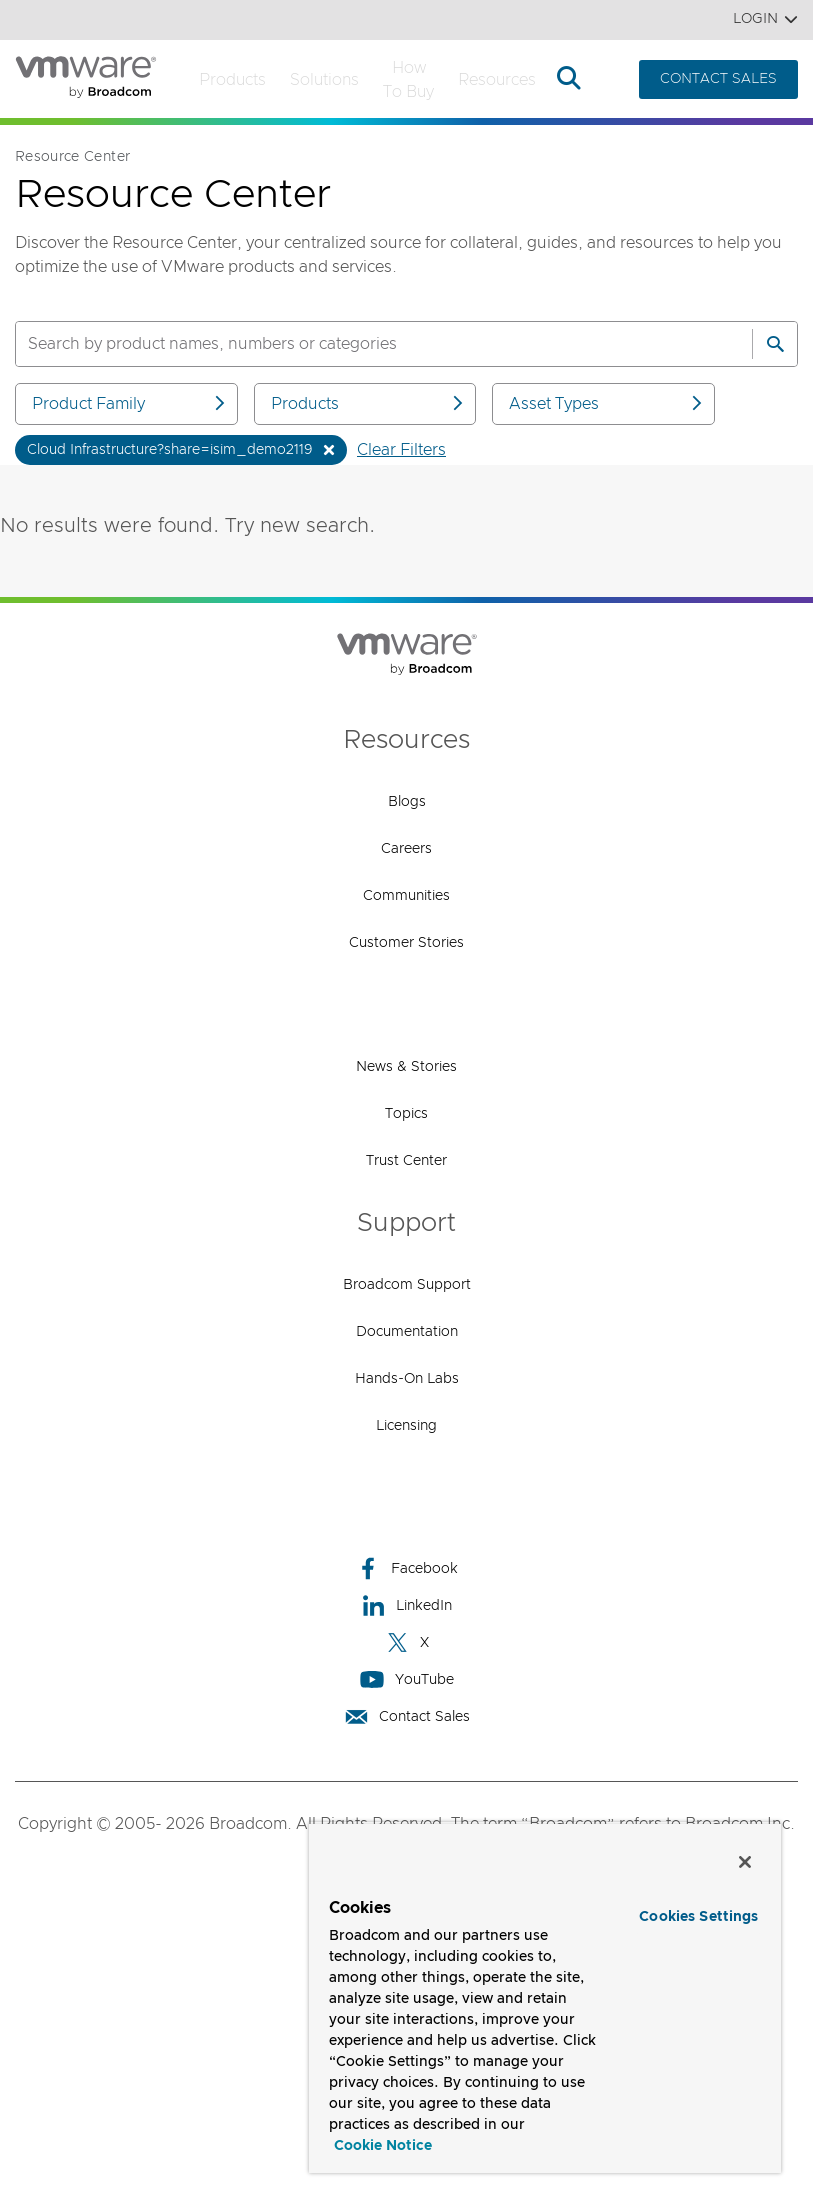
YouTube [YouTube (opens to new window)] (407, 1679)
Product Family (130, 403)
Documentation (407, 1332)
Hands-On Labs (407, 1379)
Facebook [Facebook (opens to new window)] (407, 1568)
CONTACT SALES (718, 79)
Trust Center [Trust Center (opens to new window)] (406, 1161)
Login (765, 19)
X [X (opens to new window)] (407, 1642)
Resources (497, 80)
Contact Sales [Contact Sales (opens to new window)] (407, 1716)
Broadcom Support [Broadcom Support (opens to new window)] (407, 1285)
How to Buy (408, 80)
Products (232, 80)
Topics (406, 1114)
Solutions (324, 80)
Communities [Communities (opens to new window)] (406, 896)
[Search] (775, 344)
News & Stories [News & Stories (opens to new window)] (406, 1067)
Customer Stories (406, 943)
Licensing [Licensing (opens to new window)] (406, 1426)
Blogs (407, 802)
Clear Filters (401, 450)
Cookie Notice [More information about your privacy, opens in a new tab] (383, 2146)
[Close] (745, 1862)
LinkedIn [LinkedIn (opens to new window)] (406, 1605)
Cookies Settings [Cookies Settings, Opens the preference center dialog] (698, 1917)
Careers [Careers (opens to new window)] (406, 849)
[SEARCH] (362, 344)
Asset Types (607, 403)
